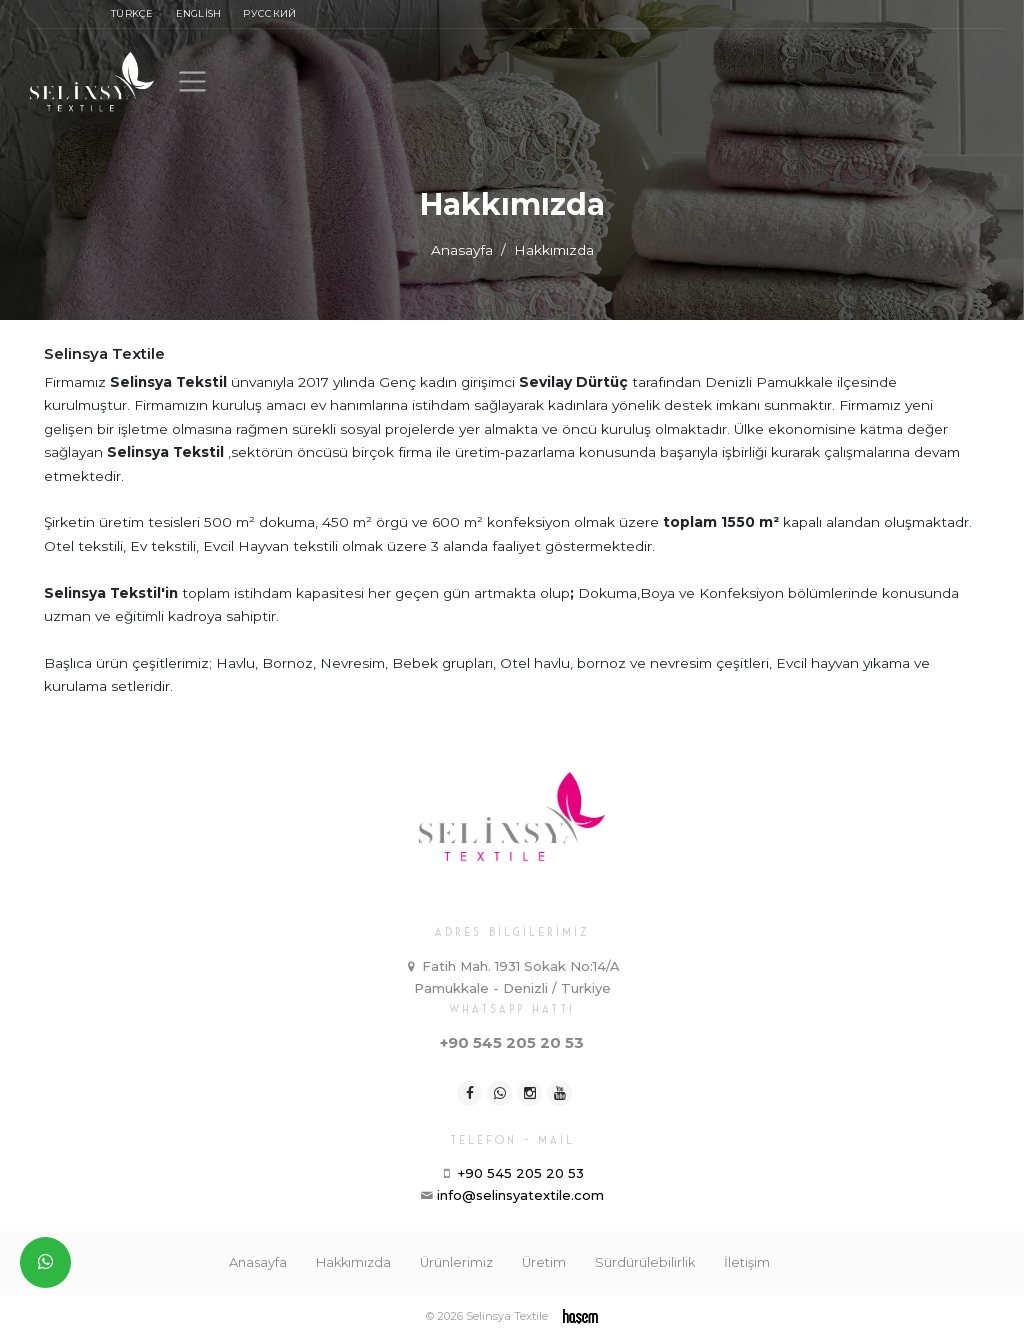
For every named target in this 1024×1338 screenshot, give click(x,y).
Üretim (544, 1262)
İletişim (747, 1262)
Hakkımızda (353, 1262)
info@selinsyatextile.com (520, 1195)
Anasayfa (462, 250)
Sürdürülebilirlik (645, 1262)
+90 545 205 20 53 (512, 1043)
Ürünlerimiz (456, 1262)
